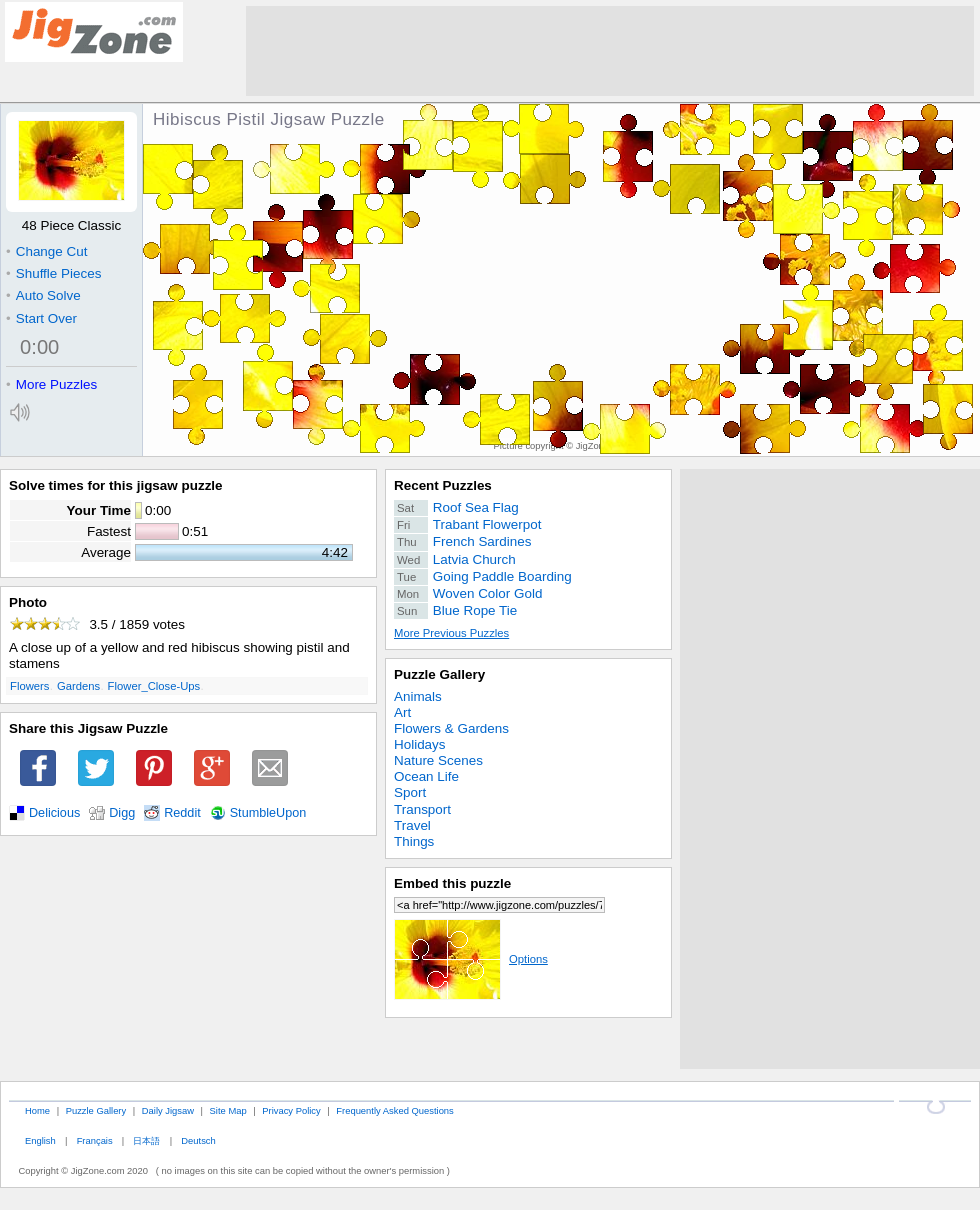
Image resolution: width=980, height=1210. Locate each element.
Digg (122, 813)
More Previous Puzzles (451, 633)
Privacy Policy (291, 1110)
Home (37, 1110)
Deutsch (198, 1140)
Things (414, 841)
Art (402, 712)
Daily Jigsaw (168, 1110)
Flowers (29, 686)
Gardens (78, 686)
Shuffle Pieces (53, 273)
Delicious (54, 813)
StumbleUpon (268, 813)
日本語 (146, 1140)
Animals (418, 696)
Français (95, 1140)
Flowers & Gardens (451, 728)
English (40, 1140)
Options (471, 959)
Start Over (41, 318)
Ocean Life (426, 776)
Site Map (228, 1110)
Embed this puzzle (452, 883)
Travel (412, 825)
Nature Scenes (438, 760)
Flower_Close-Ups (154, 686)
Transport (422, 809)
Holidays (420, 744)
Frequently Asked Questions (394, 1110)
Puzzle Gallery (439, 674)
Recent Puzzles (443, 485)
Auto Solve (43, 295)
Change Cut (46, 251)
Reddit (182, 813)
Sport (410, 792)
